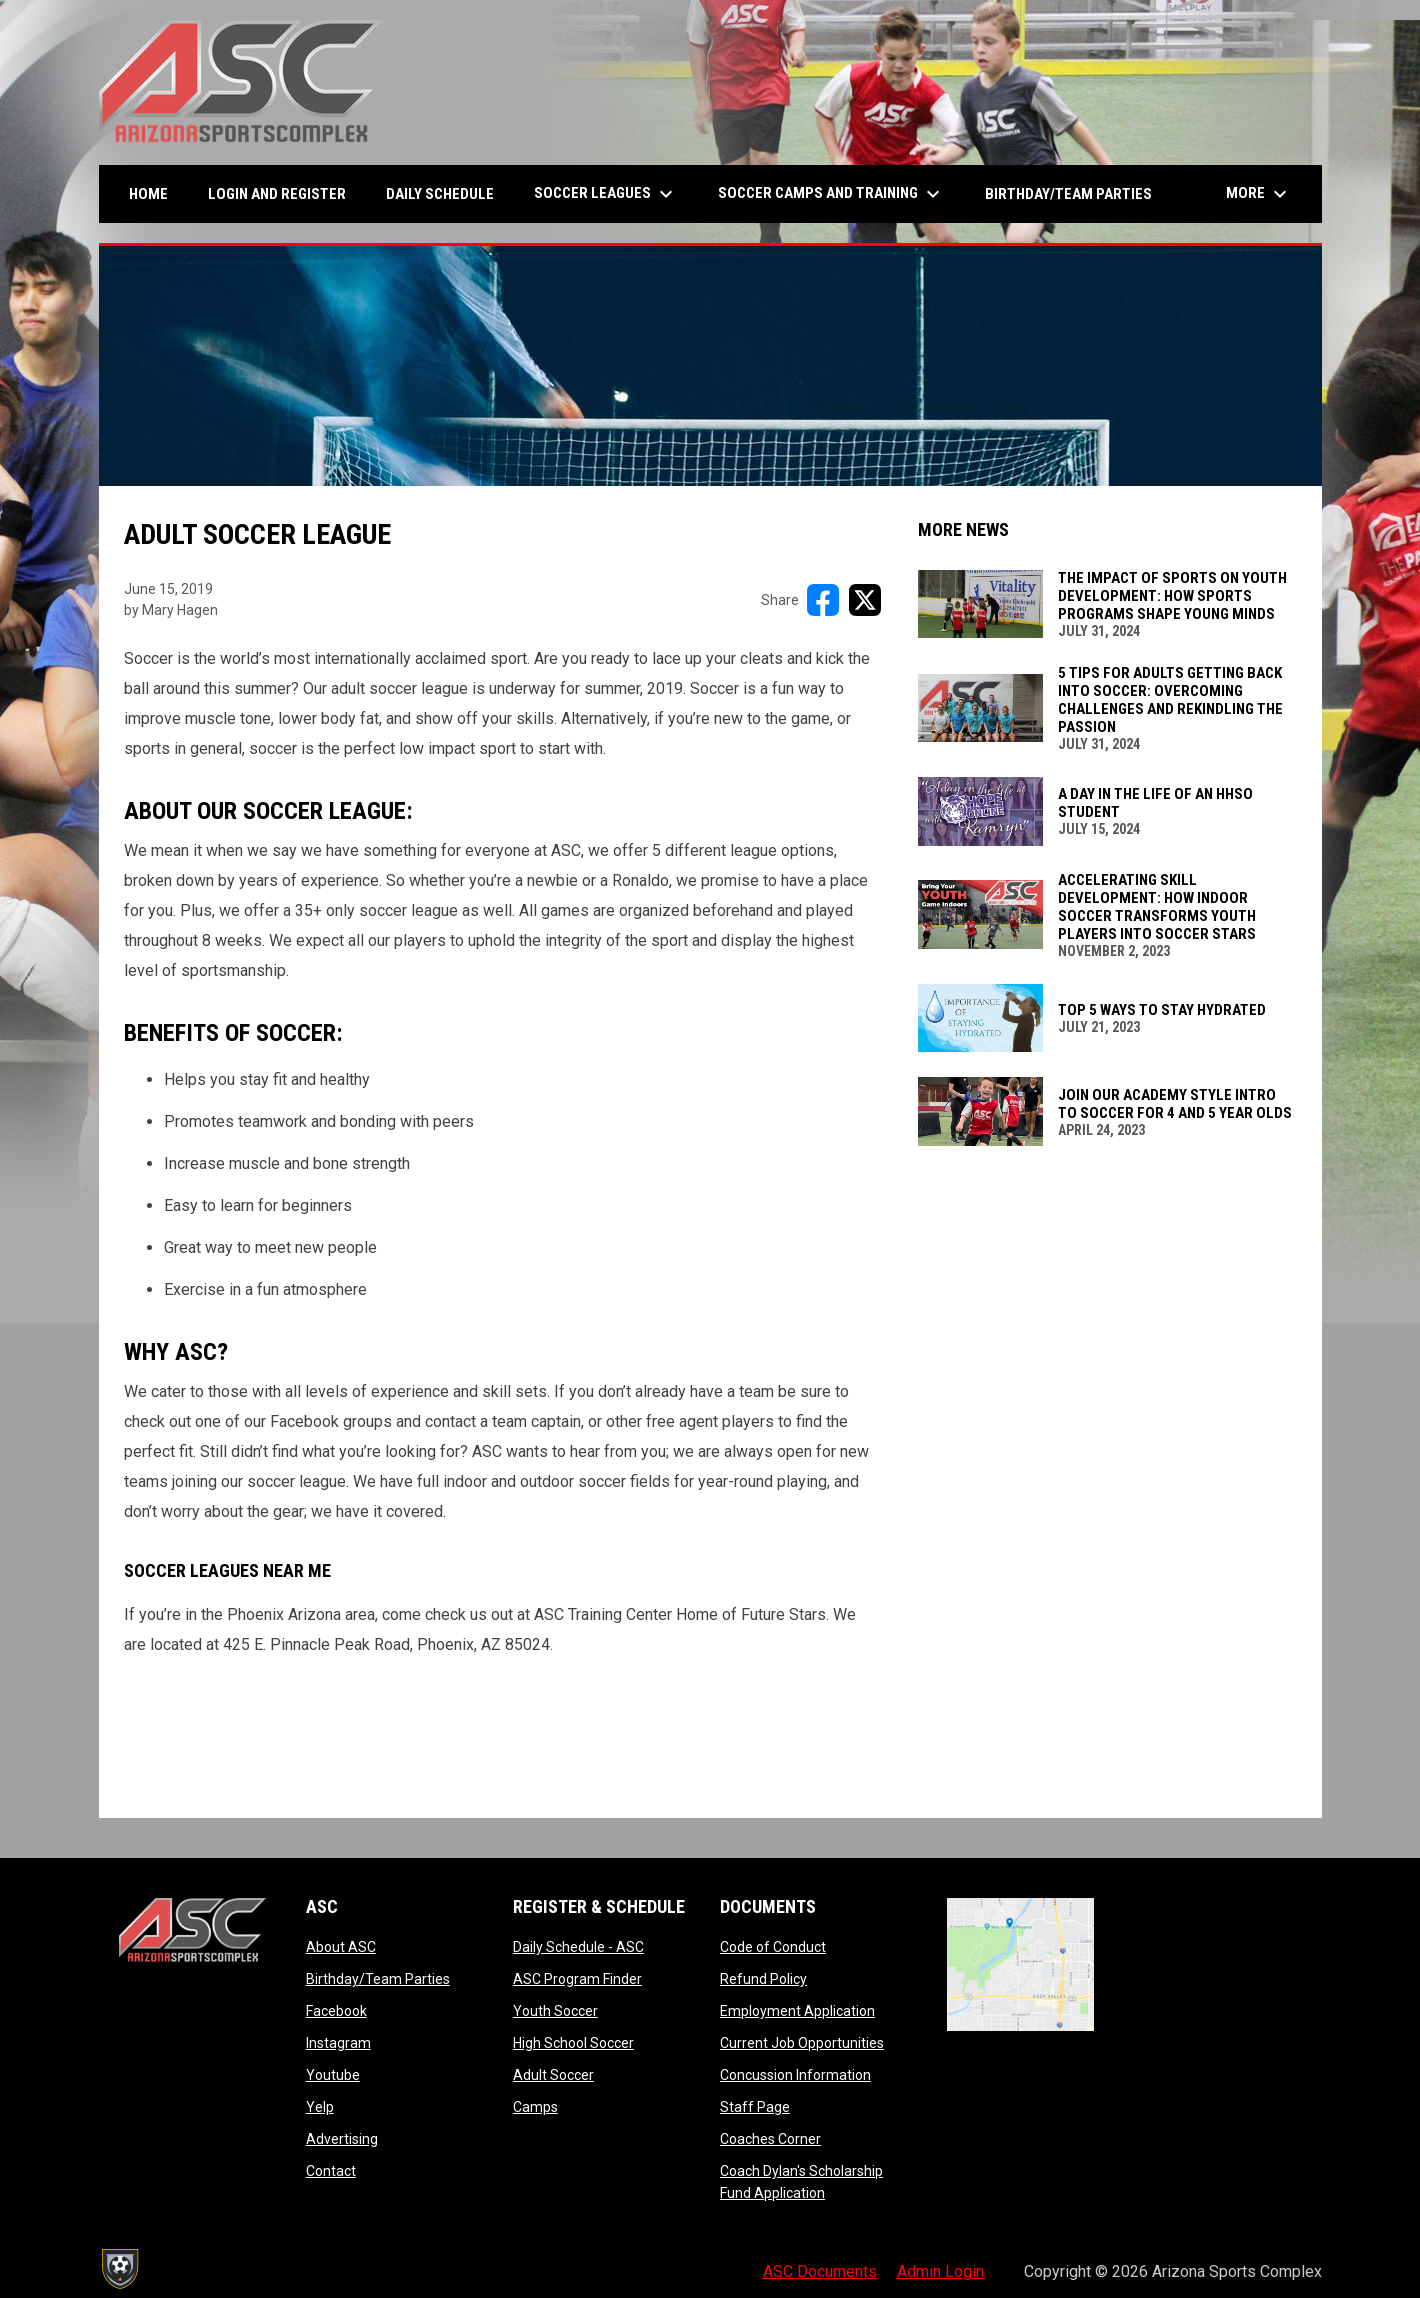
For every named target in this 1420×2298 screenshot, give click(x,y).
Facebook (336, 2011)
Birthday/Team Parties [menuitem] (1068, 194)
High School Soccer (573, 2043)
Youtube (333, 2075)
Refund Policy (763, 1979)
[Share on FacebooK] (823, 600)
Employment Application (797, 2011)
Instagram (338, 2043)
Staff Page (755, 2107)
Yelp (320, 2107)
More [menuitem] (1259, 194)
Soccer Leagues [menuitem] (606, 194)
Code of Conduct (773, 1947)
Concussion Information (795, 2075)
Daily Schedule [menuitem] (440, 194)
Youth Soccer (555, 2011)
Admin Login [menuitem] (940, 2271)
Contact (331, 2171)
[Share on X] (865, 600)
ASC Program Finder (577, 1979)
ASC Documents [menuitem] (820, 2271)
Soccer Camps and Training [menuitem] (831, 194)
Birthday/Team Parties (378, 1979)
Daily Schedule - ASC (578, 1947)
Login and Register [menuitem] (284, 193)
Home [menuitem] (148, 194)
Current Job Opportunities (802, 2043)
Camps (535, 2107)
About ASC (341, 1947)
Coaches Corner (770, 2139)
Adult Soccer (553, 2075)
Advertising (342, 2139)
